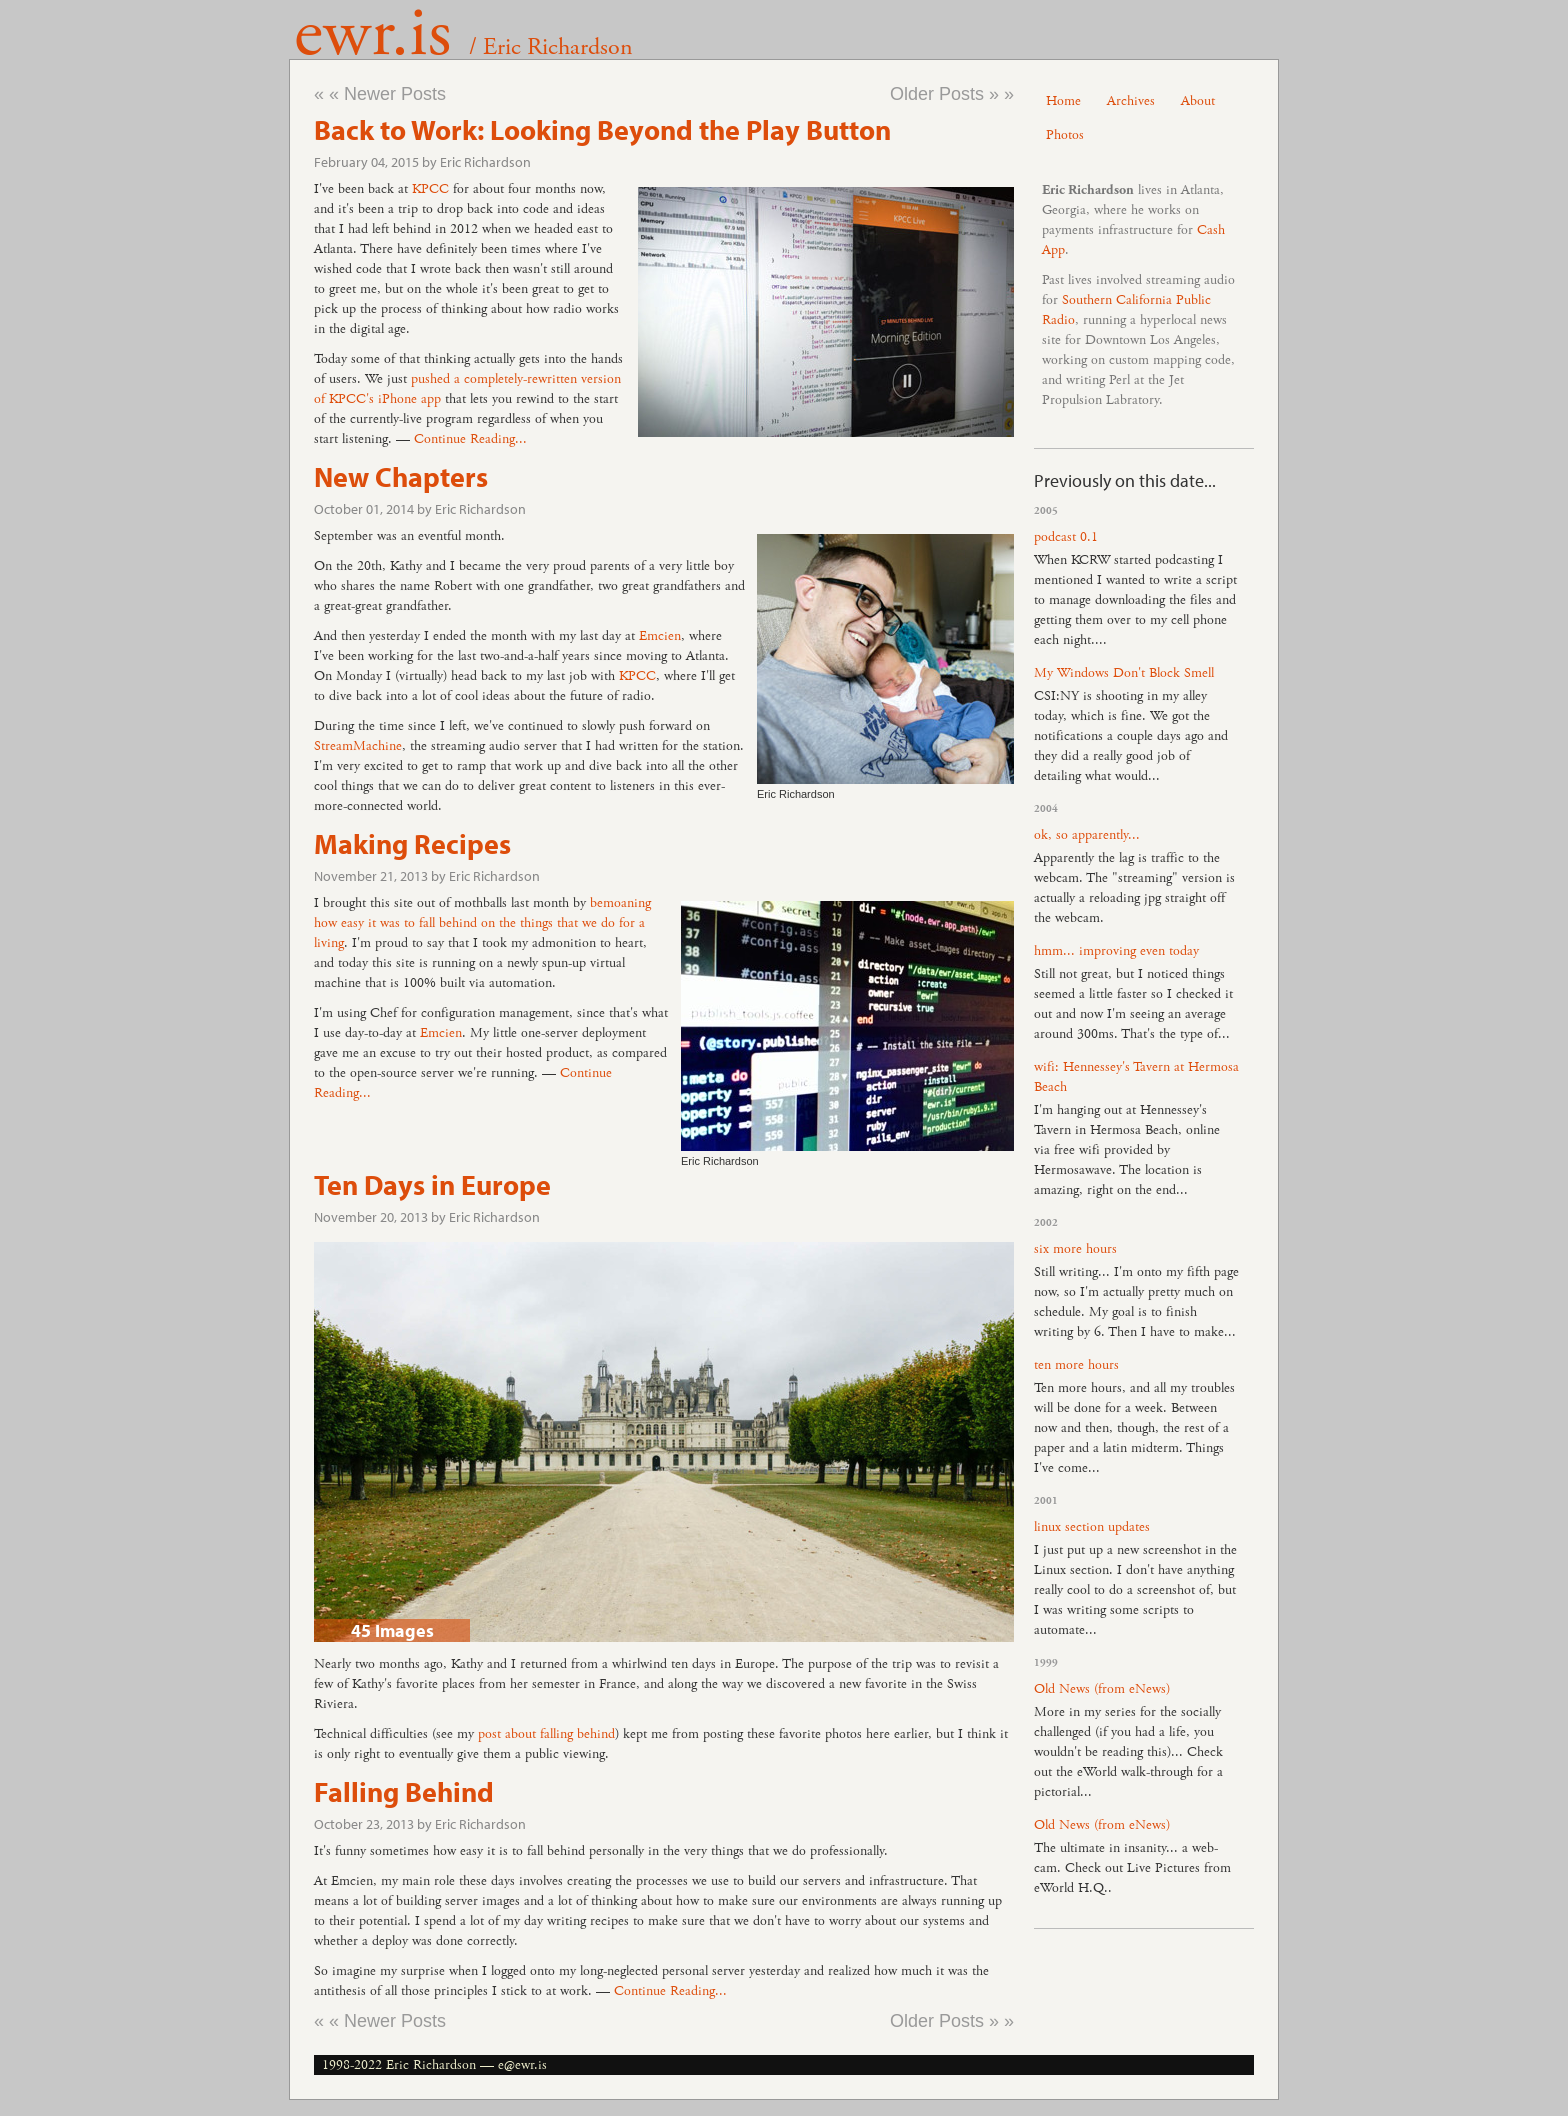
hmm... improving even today (1116, 951)
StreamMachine (358, 746)
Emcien (660, 636)
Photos (1065, 135)
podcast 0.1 (1066, 537)
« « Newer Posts (380, 94)
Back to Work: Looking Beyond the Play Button (602, 129)
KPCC (430, 189)
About (1198, 101)
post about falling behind (546, 1734)
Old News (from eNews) (1102, 1689)
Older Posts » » (952, 94)
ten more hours (1076, 1365)
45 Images (392, 1630)
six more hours (1075, 1249)
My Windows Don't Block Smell (1124, 673)
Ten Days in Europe (432, 1184)
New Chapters (401, 476)
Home (1063, 101)
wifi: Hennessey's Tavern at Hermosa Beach (1136, 1077)
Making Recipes (412, 843)
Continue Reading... (470, 439)
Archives (1131, 101)
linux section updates (1092, 1527)
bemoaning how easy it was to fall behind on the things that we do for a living (482, 923)
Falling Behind (404, 1791)
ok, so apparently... (1087, 835)
